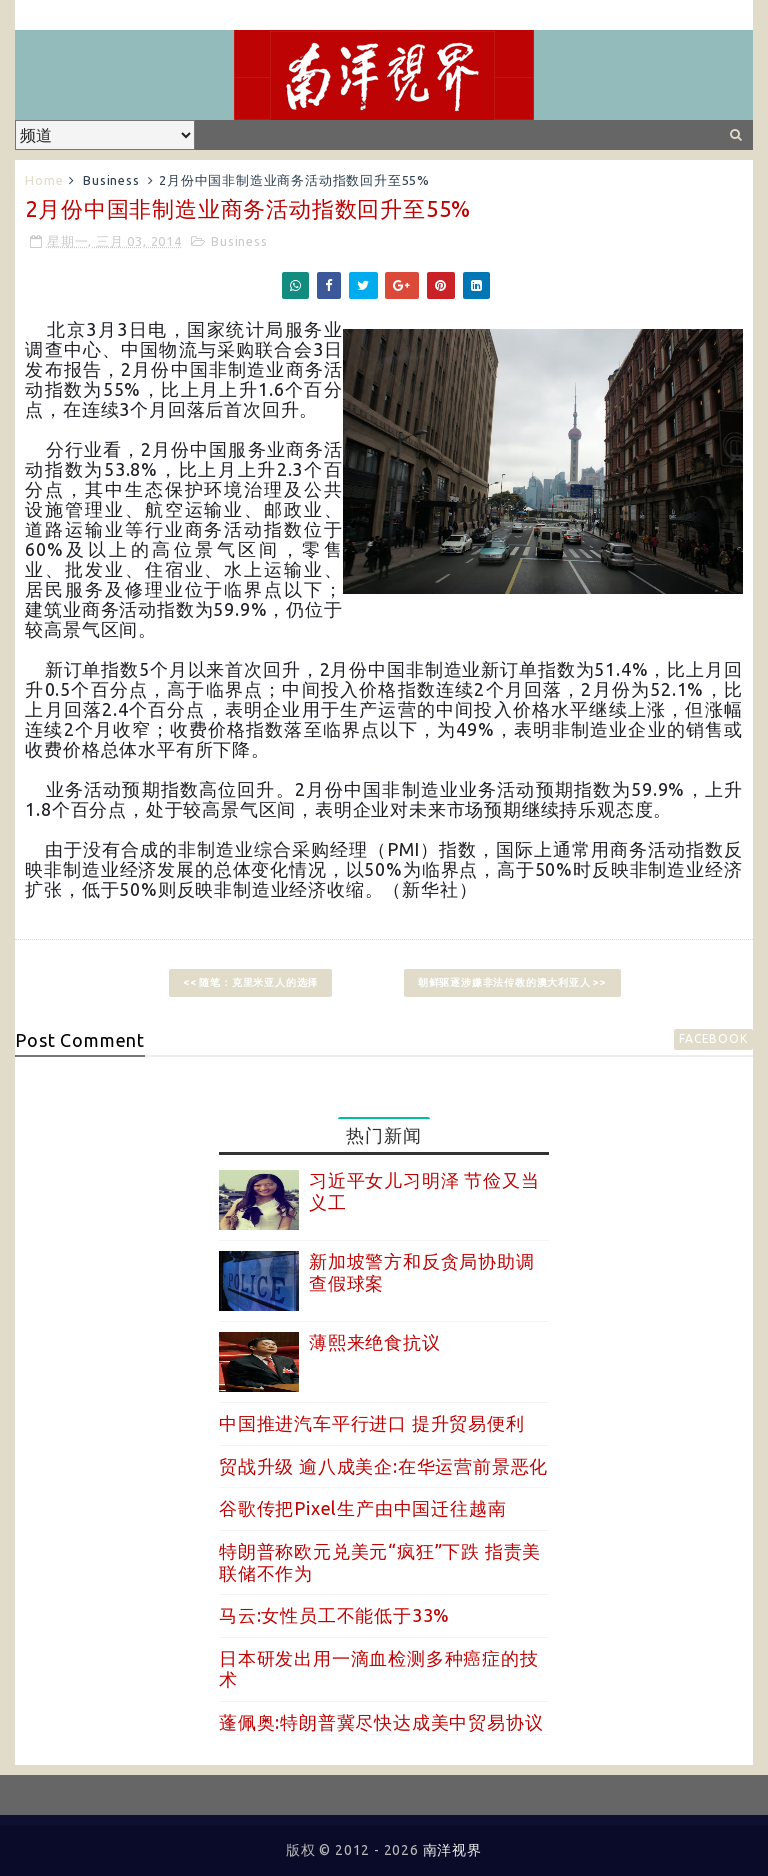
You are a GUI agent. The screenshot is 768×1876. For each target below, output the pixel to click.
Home (44, 180)
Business (111, 180)
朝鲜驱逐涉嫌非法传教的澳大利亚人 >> (512, 982)
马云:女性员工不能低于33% (334, 1615)
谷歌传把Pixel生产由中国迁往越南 (362, 1508)
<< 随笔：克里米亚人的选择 (250, 982)
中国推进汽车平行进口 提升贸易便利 (372, 1423)
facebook (713, 1038)
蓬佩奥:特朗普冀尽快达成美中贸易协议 (381, 1722)
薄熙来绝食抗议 (375, 1342)
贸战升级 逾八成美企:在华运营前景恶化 (383, 1466)
